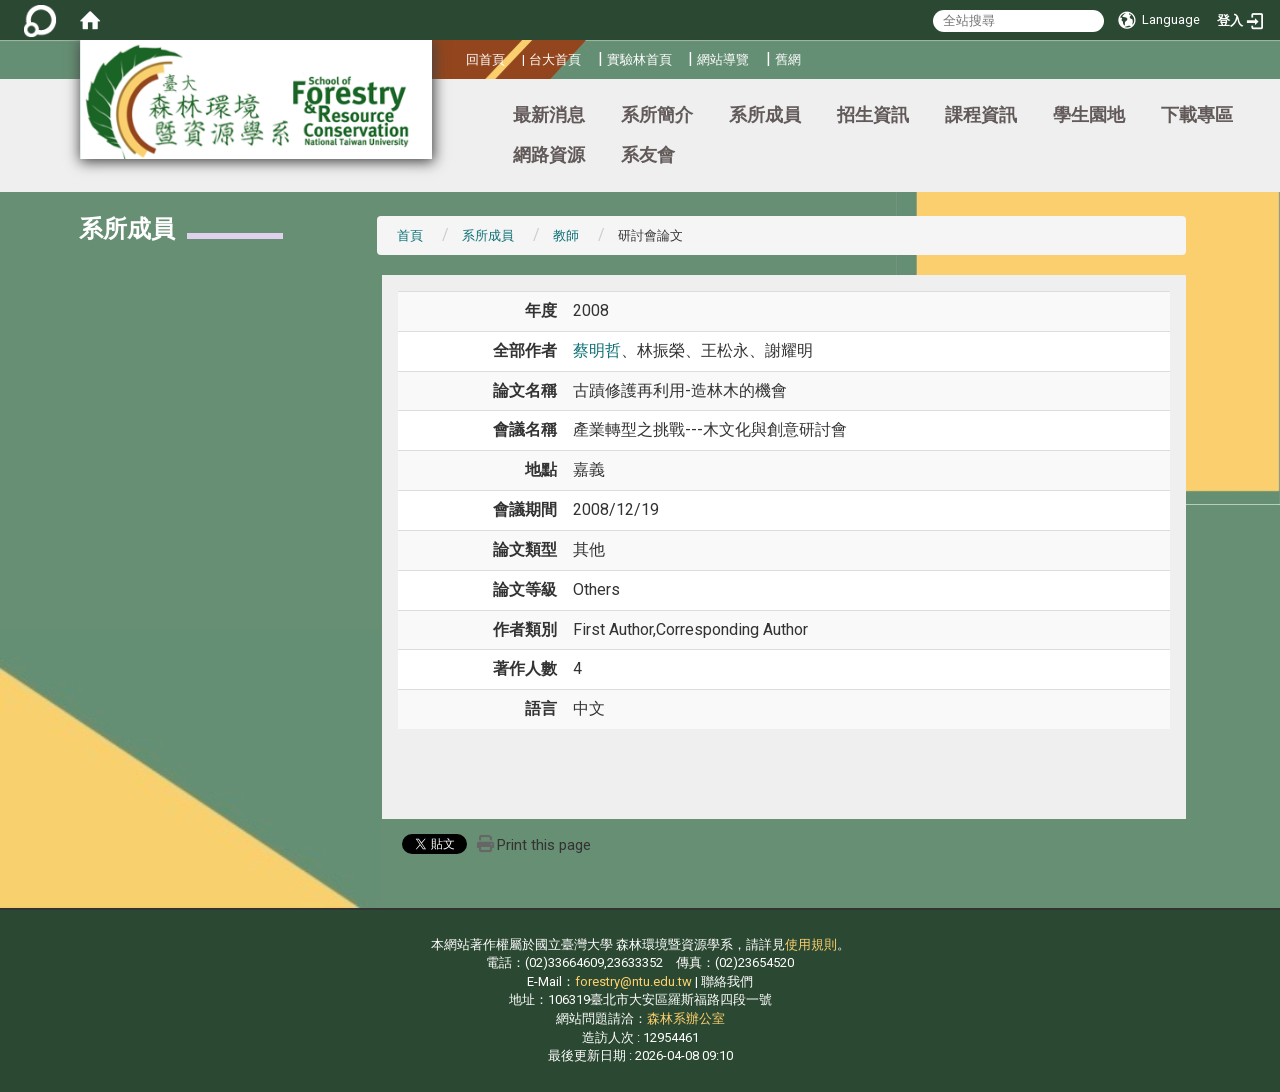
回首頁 (485, 59)
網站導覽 (723, 59)
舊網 (788, 59)
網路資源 (549, 154)
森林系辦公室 (686, 1018)
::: (458, 56)
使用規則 (811, 944)
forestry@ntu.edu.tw (633, 981)
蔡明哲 (597, 350)
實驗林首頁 (639, 59)
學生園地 (1089, 114)
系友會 (648, 154)
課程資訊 (981, 114)
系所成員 (765, 114)
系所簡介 (657, 114)
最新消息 (549, 114)
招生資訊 (873, 114)
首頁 (410, 235)
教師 (566, 235)
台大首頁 (555, 59)
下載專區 (1197, 114)
